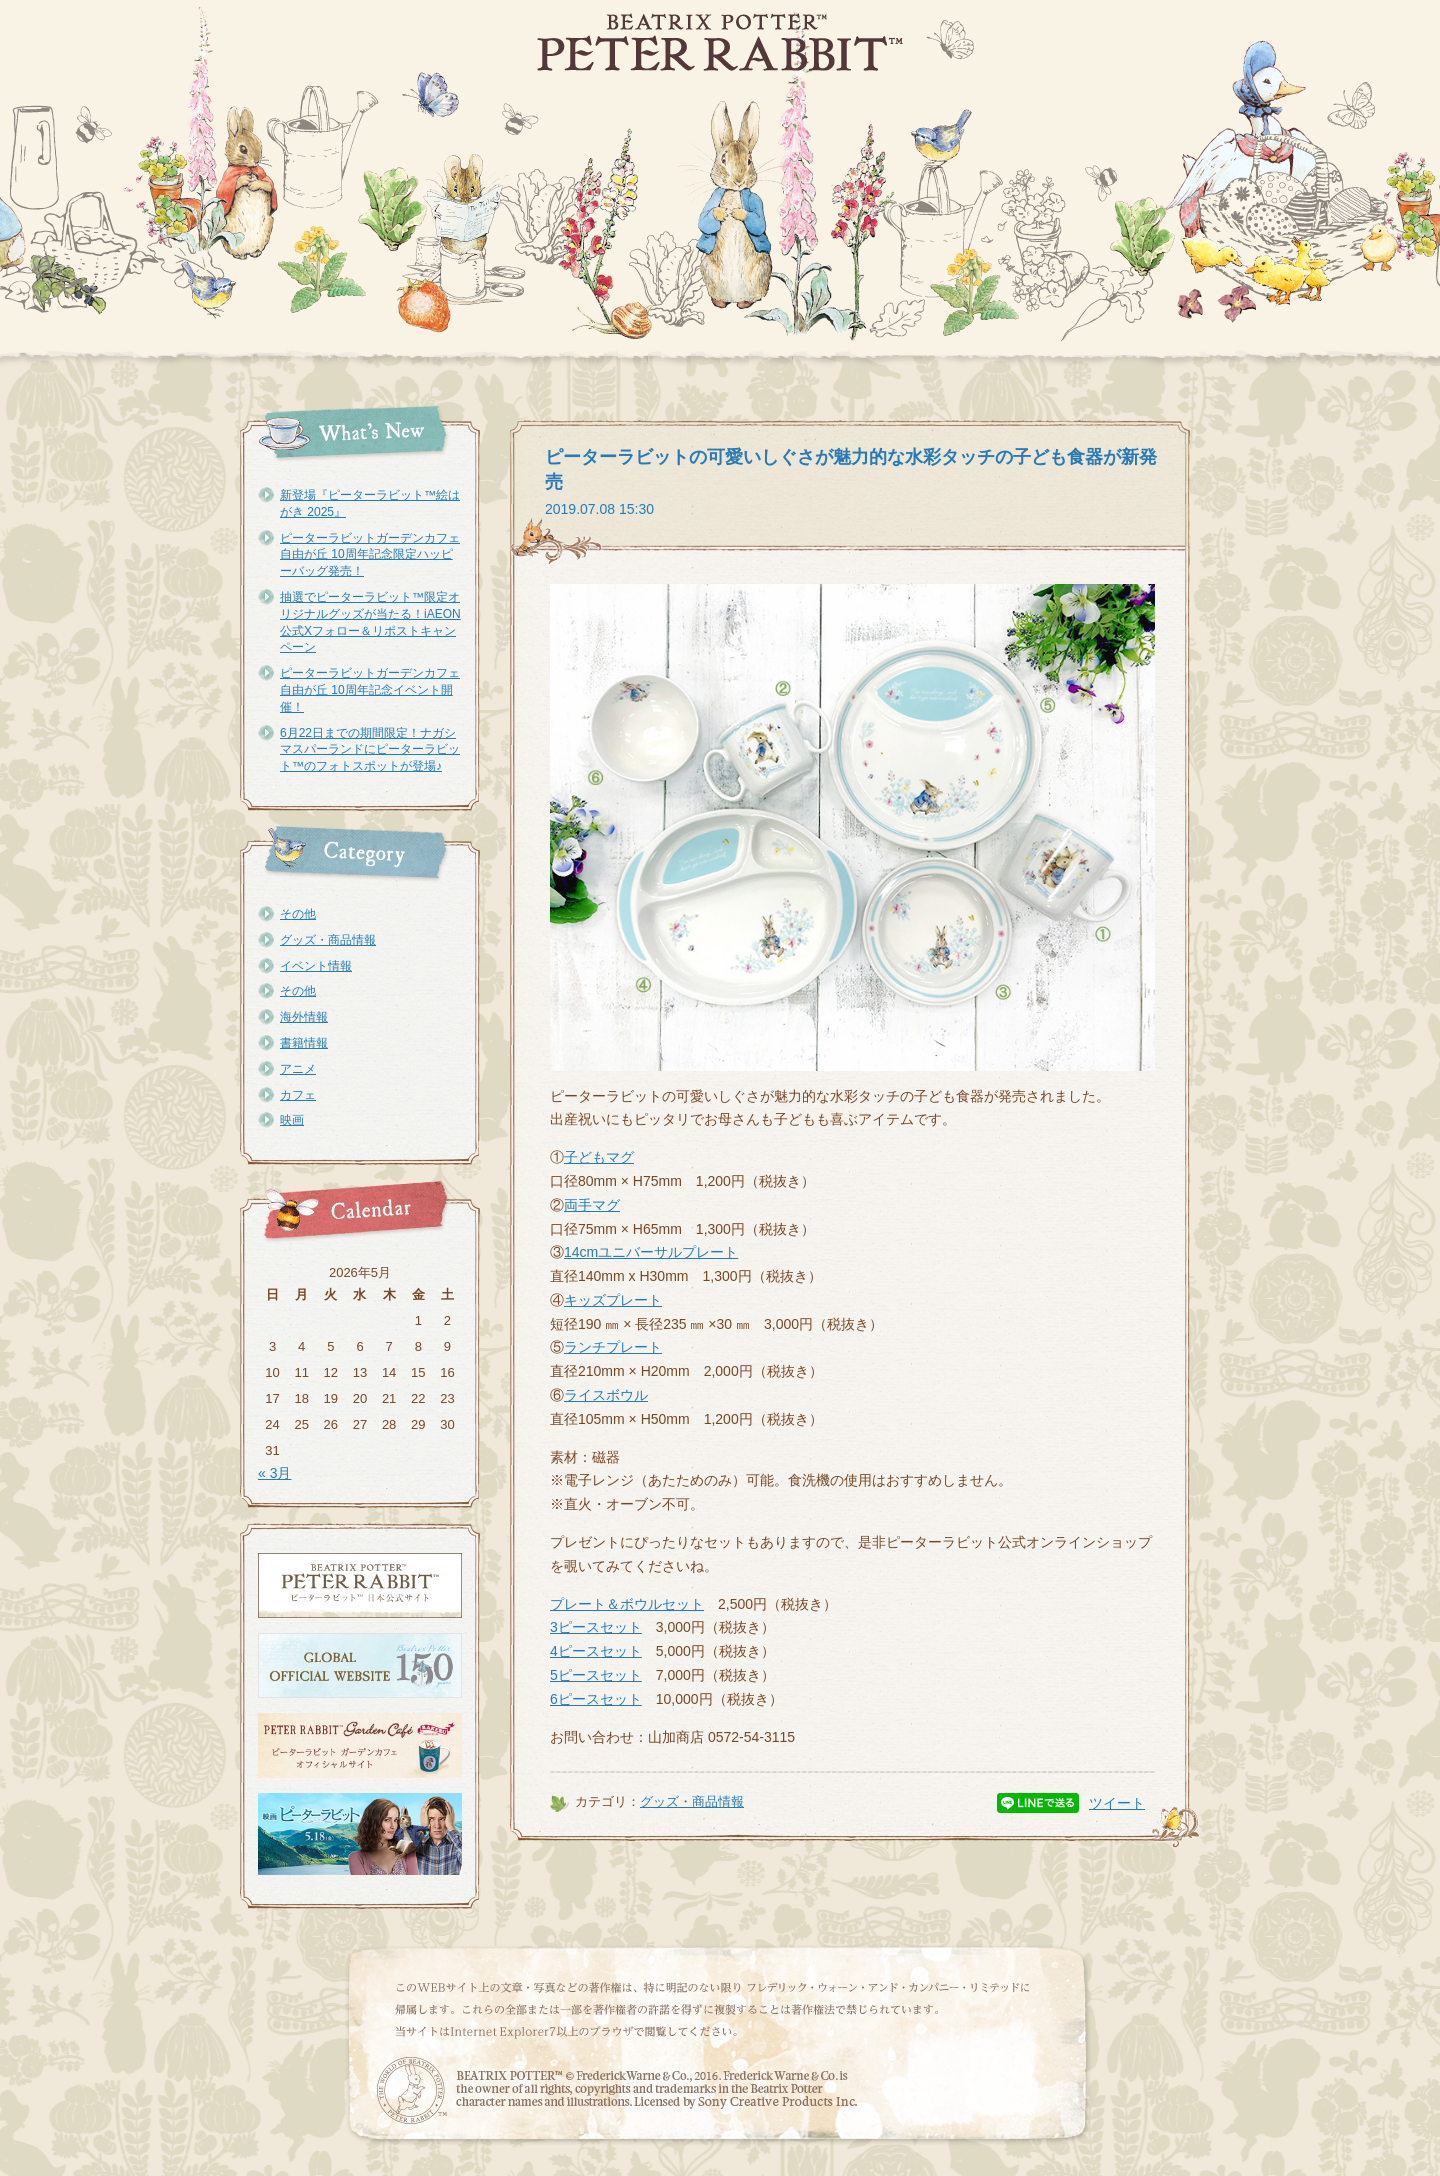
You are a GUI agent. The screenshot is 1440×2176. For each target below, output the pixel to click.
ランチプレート (613, 1347)
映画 (292, 1120)
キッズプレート (613, 1300)
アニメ (298, 1069)
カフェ (298, 1095)
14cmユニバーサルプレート (651, 1252)
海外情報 (304, 1017)
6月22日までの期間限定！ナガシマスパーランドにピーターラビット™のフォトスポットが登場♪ (370, 750)
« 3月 (274, 1473)
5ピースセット (596, 1675)
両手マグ (592, 1205)
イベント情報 (316, 966)
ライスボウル (606, 1395)
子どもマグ (599, 1157)
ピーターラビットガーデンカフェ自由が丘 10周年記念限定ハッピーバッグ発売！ (370, 555)
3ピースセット (596, 1627)
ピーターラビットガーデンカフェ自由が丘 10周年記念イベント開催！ (370, 690)
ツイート (1117, 1803)
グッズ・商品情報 (328, 940)
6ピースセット (596, 1699)
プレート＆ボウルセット (627, 1604)
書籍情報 (304, 1043)
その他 (298, 914)
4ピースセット (596, 1651)
